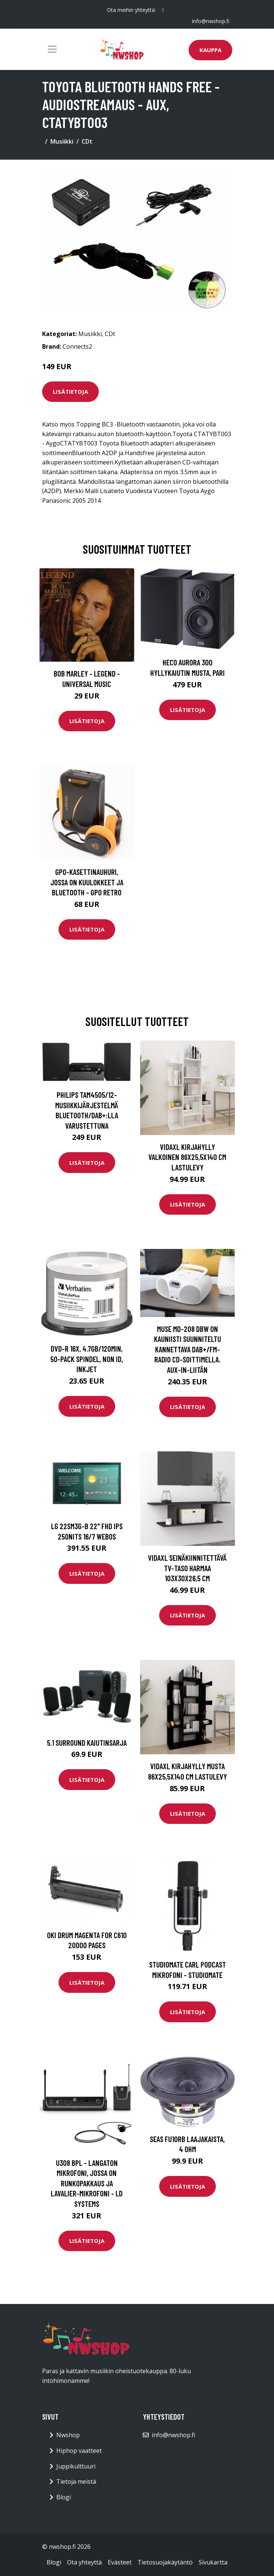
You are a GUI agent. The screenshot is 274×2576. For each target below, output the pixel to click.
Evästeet (120, 2562)
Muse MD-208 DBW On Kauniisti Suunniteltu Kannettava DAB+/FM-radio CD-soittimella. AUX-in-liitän (187, 1349)
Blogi (63, 2497)
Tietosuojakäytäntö (165, 2562)
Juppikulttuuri (75, 2466)
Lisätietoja (70, 391)
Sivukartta (213, 2562)
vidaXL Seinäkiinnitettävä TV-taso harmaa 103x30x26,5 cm (187, 1568)
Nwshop (68, 2435)
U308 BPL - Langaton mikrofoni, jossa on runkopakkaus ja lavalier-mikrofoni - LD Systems (87, 2183)
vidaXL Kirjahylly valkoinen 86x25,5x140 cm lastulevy (187, 1157)
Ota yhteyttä (84, 2562)
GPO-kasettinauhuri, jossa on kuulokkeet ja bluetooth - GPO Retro (86, 882)
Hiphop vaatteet (79, 2450)
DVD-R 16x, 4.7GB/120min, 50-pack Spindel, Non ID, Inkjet (86, 1359)
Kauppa (210, 50)
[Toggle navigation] (52, 49)
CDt (87, 141)
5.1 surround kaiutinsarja (87, 1742)
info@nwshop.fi (210, 21)
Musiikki (61, 141)
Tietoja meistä (76, 2481)
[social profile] (163, 10)
